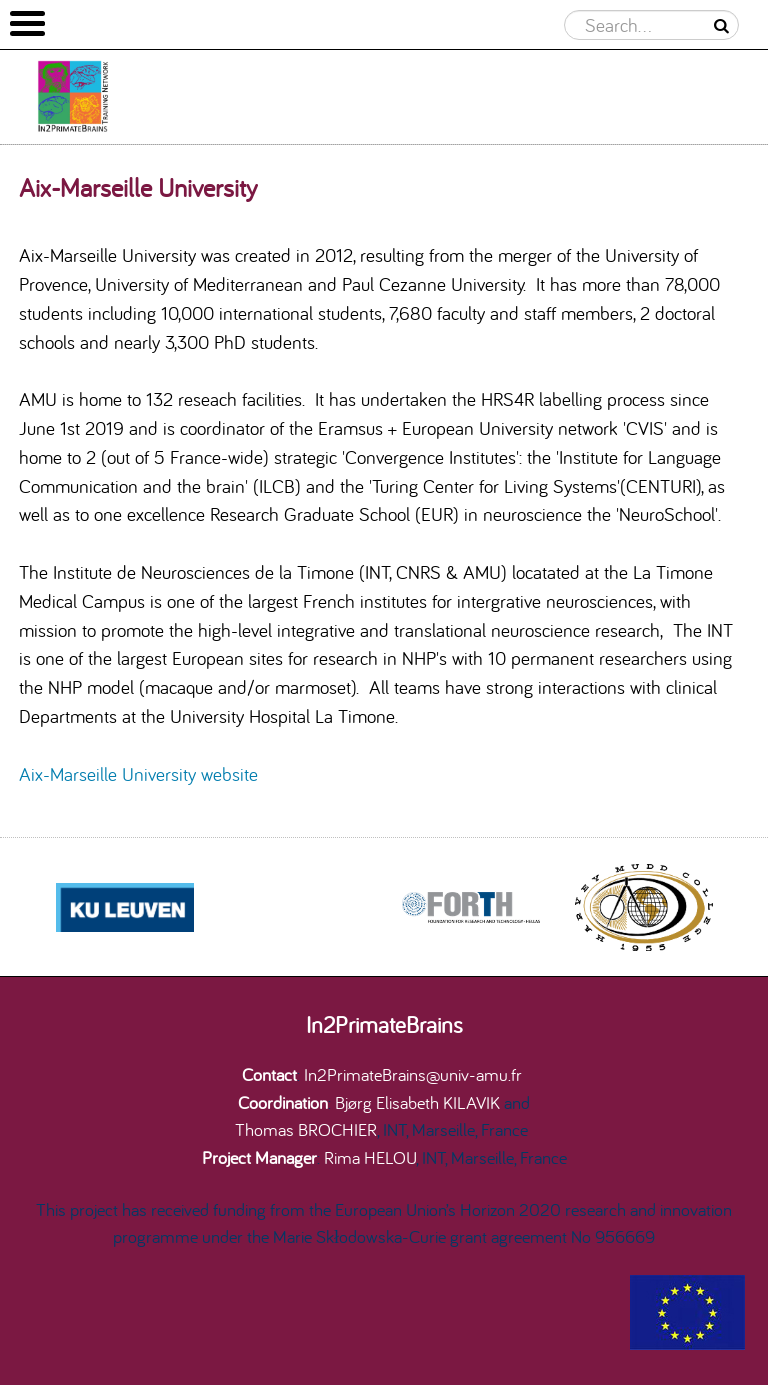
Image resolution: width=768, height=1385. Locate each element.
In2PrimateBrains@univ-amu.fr (413, 1074)
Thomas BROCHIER (306, 1129)
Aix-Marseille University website (138, 774)
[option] (470, 907)
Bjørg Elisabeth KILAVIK (417, 1102)
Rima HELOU (370, 1157)
